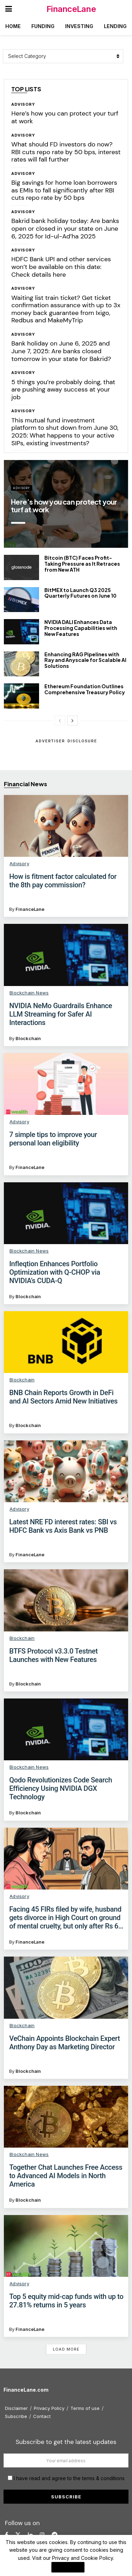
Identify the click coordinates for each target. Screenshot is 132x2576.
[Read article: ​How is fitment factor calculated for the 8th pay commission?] (66, 826)
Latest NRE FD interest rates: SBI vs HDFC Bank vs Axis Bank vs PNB (63, 1526)
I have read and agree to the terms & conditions (69, 2478)
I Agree (67, 2567)
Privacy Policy (49, 2408)
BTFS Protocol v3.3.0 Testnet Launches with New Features (53, 1655)
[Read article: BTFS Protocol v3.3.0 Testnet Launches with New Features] (66, 1600)
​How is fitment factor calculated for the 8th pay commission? (63, 880)
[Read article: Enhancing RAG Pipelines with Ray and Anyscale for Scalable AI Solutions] (21, 664)
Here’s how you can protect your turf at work (64, 117)
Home (13, 26)
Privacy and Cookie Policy (82, 2558)
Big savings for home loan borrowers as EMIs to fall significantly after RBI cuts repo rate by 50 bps (64, 190)
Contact (42, 2416)
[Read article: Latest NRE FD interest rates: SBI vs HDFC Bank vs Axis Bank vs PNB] (66, 1471)
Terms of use (85, 2408)
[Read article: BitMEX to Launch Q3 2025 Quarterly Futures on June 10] (21, 599)
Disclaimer (16, 2408)
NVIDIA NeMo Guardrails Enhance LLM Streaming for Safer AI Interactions (60, 1014)
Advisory (23, 104)
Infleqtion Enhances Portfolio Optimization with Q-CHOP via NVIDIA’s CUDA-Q (54, 1272)
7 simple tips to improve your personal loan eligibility (53, 1138)
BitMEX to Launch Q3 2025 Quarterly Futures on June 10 (80, 593)
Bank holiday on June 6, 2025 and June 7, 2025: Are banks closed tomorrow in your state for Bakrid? (61, 351)
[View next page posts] (72, 720)
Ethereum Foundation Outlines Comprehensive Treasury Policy (84, 689)
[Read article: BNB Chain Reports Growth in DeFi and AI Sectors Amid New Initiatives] (66, 1342)
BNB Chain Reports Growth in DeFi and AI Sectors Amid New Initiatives (63, 1396)
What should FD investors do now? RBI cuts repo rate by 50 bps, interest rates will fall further (65, 152)
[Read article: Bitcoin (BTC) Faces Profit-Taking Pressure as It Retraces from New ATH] (21, 567)
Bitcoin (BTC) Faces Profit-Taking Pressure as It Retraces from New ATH (82, 563)
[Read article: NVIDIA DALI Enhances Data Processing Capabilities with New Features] (21, 631)
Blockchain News (29, 992)
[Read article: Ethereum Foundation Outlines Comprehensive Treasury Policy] (21, 696)
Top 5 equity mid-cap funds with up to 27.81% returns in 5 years (66, 2300)
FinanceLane (71, 9)
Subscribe (16, 2416)
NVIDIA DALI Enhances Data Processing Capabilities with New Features (80, 628)
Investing (79, 26)
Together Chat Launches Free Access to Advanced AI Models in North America (65, 2175)
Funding (43, 26)
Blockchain (28, 1038)
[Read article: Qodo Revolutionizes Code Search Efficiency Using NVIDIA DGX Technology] (66, 1729)
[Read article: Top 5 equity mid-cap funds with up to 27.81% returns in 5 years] (66, 2246)
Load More (66, 2349)
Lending (115, 26)
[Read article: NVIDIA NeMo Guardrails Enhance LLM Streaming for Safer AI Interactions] (66, 955)
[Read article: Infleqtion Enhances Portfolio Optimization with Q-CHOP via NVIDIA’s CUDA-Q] (66, 1213)
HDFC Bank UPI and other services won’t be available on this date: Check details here (61, 266)
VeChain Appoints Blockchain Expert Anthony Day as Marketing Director (64, 2042)
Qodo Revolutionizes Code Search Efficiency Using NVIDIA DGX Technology (60, 1788)
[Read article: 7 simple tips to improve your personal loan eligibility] (66, 1084)
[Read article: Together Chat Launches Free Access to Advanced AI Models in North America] (66, 2117)
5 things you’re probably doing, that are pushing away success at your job (63, 389)
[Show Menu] (8, 9)
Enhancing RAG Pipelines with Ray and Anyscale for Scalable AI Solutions (85, 660)
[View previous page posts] (60, 720)
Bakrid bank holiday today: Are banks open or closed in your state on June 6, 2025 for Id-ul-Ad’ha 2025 (65, 228)
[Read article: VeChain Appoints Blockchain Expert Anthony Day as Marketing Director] (66, 1987)
